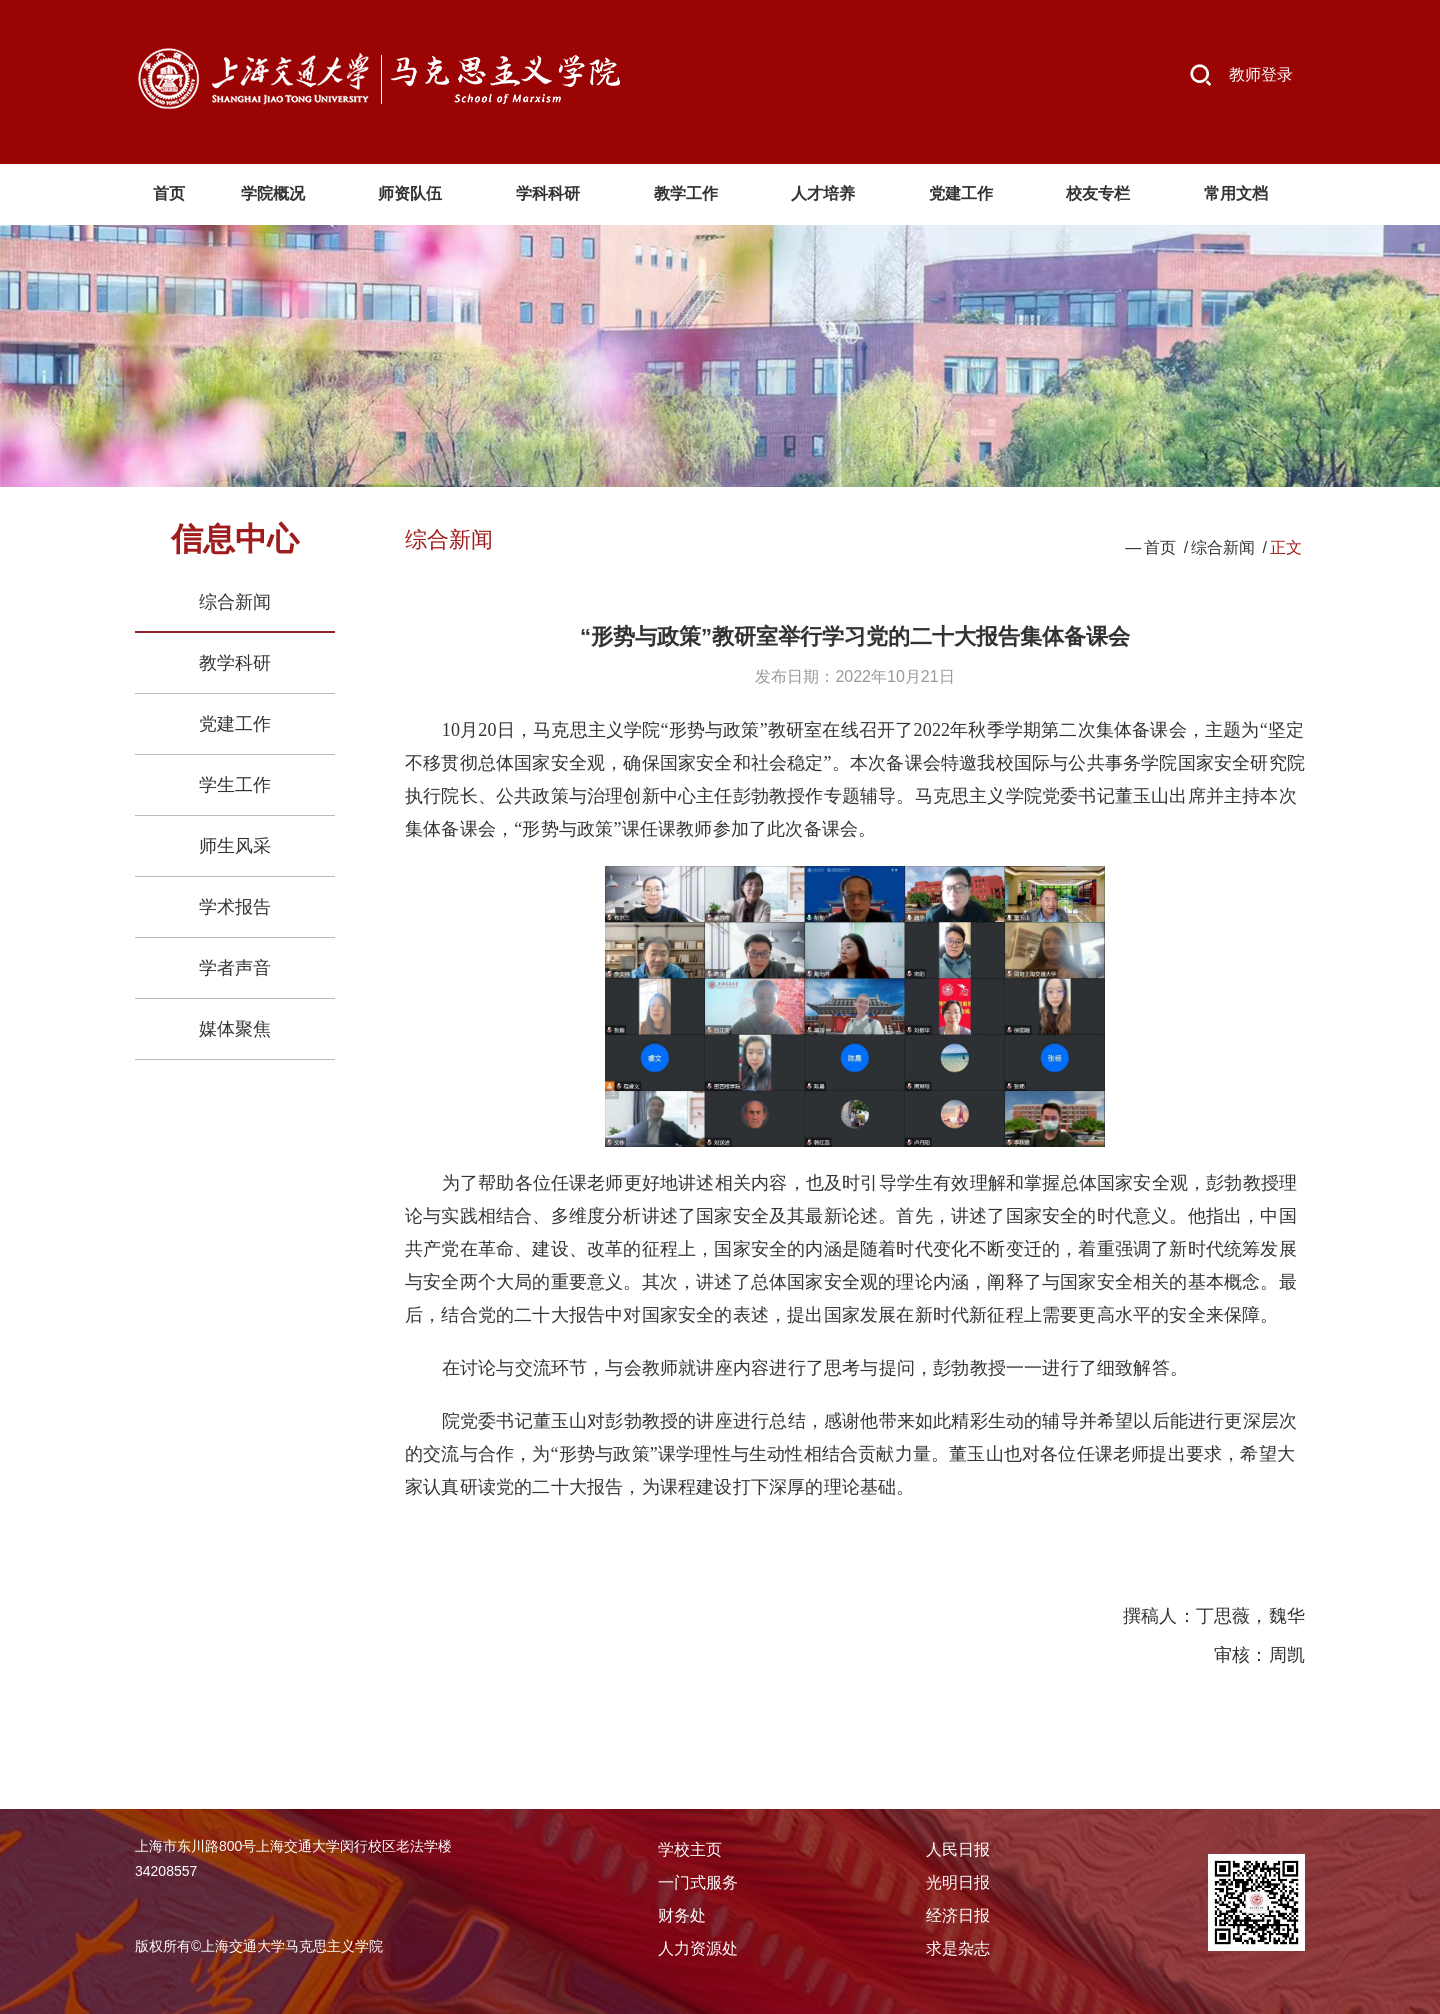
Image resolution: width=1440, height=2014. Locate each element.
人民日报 (958, 1849)
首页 (1160, 547)
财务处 (682, 1915)
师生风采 (235, 846)
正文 (1286, 547)
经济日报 (958, 1915)
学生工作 (235, 785)
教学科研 (235, 663)
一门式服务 (698, 1882)
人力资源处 (698, 1948)
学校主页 (690, 1849)
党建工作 (235, 724)
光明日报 (958, 1882)
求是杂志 (958, 1948)
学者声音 (235, 968)
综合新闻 (235, 602)
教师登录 (1261, 74)
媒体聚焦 (235, 1029)
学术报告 (235, 907)
